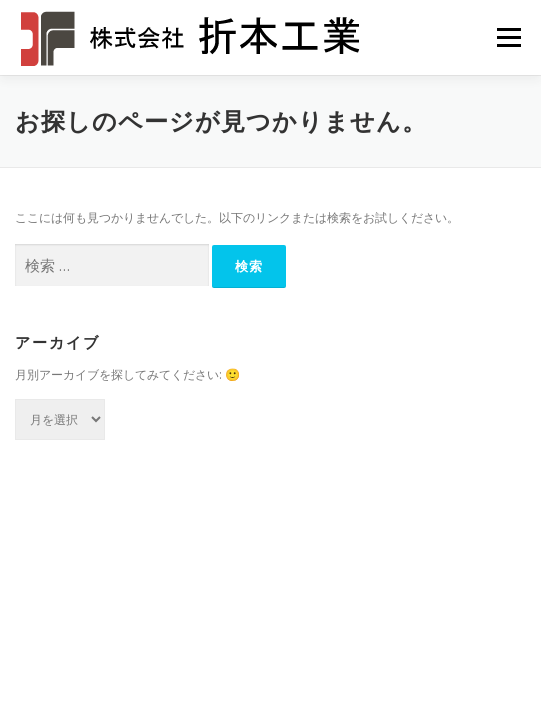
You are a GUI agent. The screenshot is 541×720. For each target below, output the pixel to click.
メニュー (508, 37)
